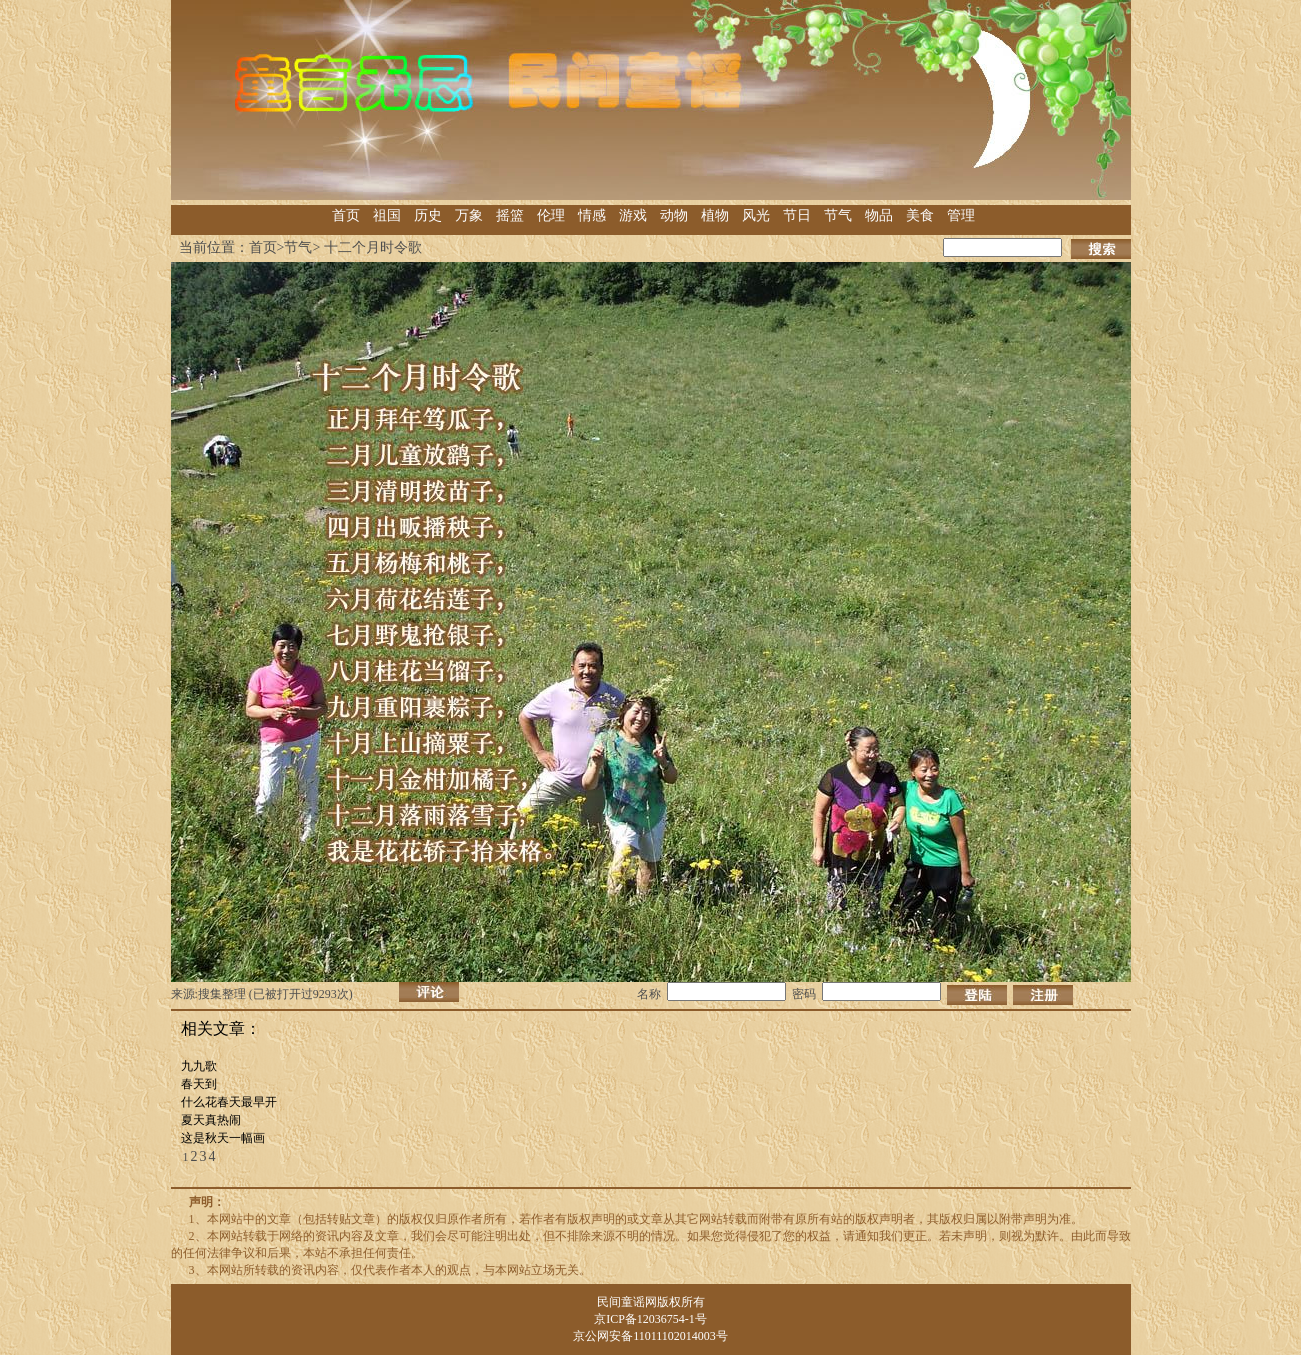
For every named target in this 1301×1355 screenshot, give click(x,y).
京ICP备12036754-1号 (650, 1319)
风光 (756, 215)
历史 (428, 215)
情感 (592, 215)
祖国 (387, 215)
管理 (961, 215)
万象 (469, 215)
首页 (346, 215)
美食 (920, 215)
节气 (838, 215)
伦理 (551, 215)
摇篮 (510, 215)
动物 (674, 215)
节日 (797, 215)
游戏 (633, 215)
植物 (715, 215)
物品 (879, 215)
